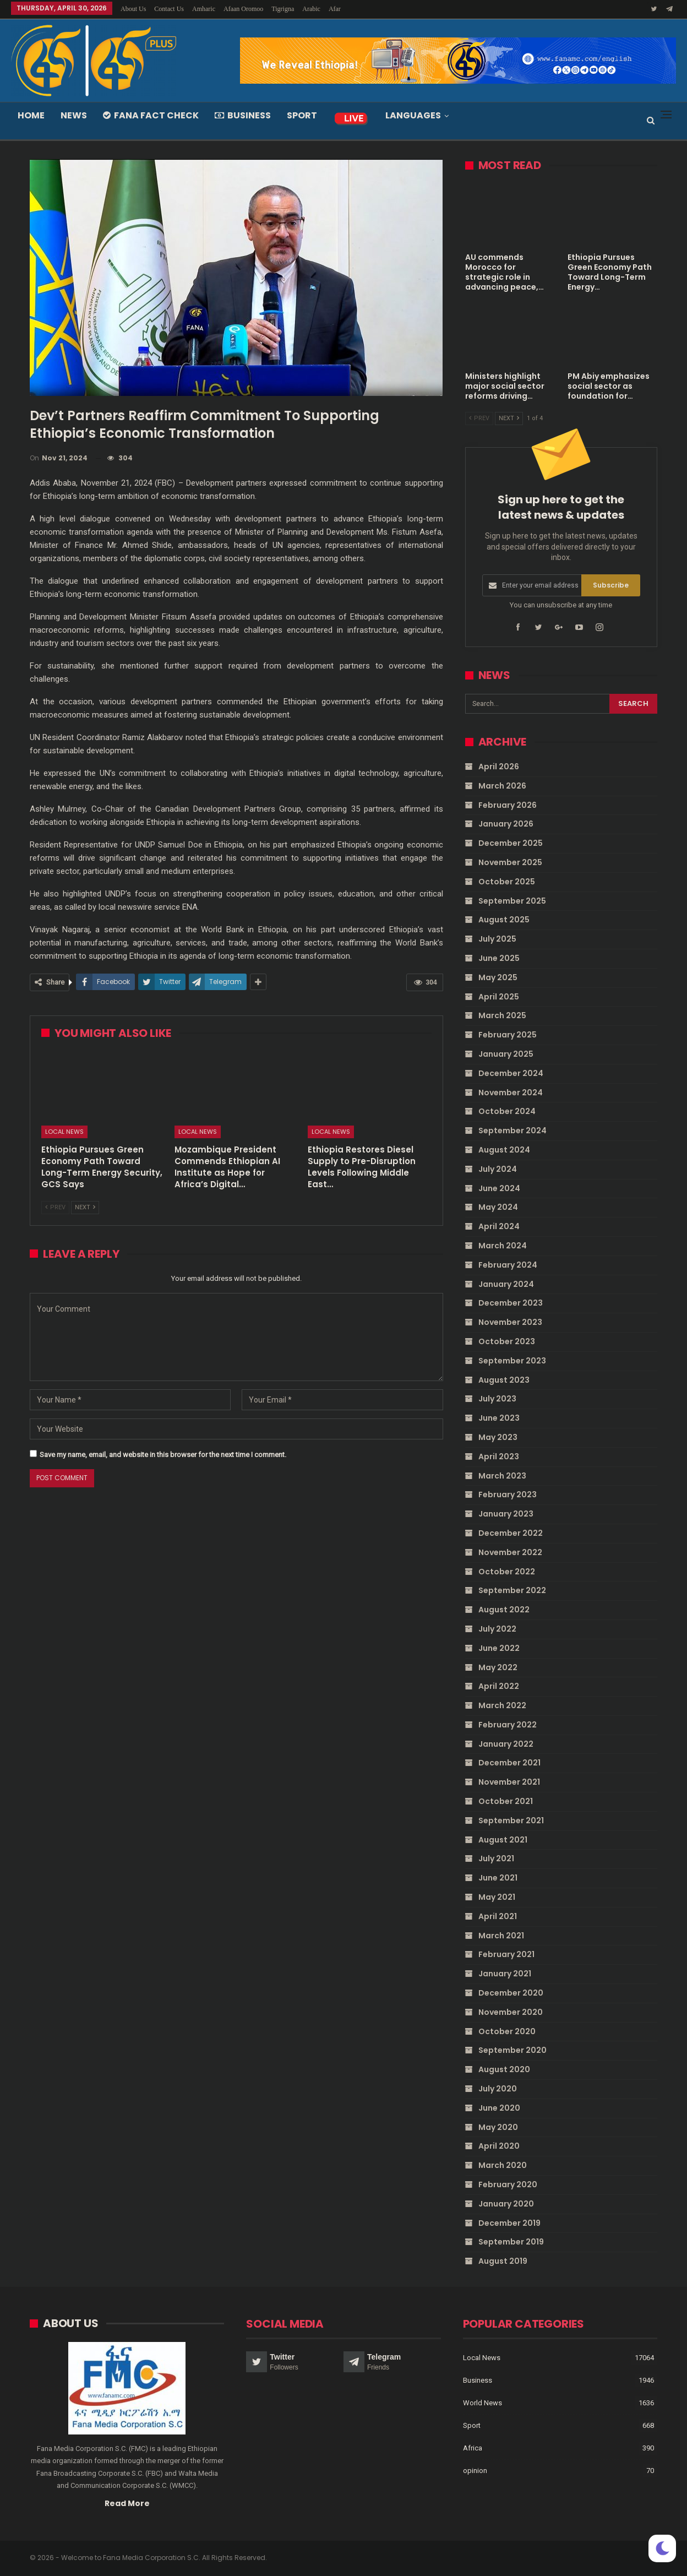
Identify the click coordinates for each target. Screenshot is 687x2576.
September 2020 (512, 2050)
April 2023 (498, 1455)
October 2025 (506, 881)
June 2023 (499, 1417)
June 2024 (499, 1187)
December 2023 (510, 1302)
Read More (127, 2502)
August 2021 (502, 1839)
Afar (335, 9)
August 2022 (504, 1609)
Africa (472, 2448)
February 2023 (507, 1494)
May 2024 (498, 1207)
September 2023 (512, 1360)
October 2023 (506, 1341)
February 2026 (507, 804)
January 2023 (505, 1513)
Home (31, 115)
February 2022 (507, 1724)
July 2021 (496, 1858)
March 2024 (502, 1245)
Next (85, 1207)
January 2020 (506, 2203)
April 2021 (497, 1916)
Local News (64, 1131)
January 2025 (505, 1053)
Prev (55, 1207)
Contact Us (169, 9)
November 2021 (509, 1781)
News (74, 115)
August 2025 (504, 919)
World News (482, 2403)
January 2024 (506, 1283)
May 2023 (497, 1437)
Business (243, 115)
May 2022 (497, 1666)
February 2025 (507, 1034)
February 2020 (507, 2184)
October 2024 (507, 1111)
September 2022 (512, 1590)
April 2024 (499, 1226)
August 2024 (504, 1149)
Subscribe (611, 585)
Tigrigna (282, 9)
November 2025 (510, 862)
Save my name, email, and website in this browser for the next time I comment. (163, 1454)
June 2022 (499, 1647)
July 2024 (497, 1169)
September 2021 (511, 1820)
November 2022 (510, 1551)
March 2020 (502, 2165)
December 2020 (510, 1992)
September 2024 (512, 1130)
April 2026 (498, 766)
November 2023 (510, 1322)
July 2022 (497, 1628)
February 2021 (506, 1954)
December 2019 (509, 2222)
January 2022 (505, 1743)
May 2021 (496, 1897)
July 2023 (497, 1398)
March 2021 (501, 1935)
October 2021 (505, 1801)
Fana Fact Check (151, 115)
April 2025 (498, 996)
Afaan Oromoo (243, 9)
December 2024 (510, 1073)
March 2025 (502, 1015)
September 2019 (511, 2241)
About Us (133, 9)
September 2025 (512, 900)
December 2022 (510, 1533)
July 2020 (497, 2088)
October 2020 (507, 2030)
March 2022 (502, 1705)
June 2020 (499, 2107)
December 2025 (510, 843)
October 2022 (506, 1571)
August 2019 (502, 2261)
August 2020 (504, 2069)
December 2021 (509, 1762)
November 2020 (510, 2012)
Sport (302, 115)
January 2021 (504, 1973)
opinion (475, 2470)
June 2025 (499, 958)
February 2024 (507, 1264)
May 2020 (498, 2126)
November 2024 (510, 1091)
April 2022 (498, 1686)
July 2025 (497, 938)
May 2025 (497, 977)
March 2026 (502, 785)
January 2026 (505, 823)
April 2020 (499, 2145)
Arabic (311, 9)
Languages (413, 115)
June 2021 (497, 1877)
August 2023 (504, 1379)
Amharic (203, 9)
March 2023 (502, 1475)
